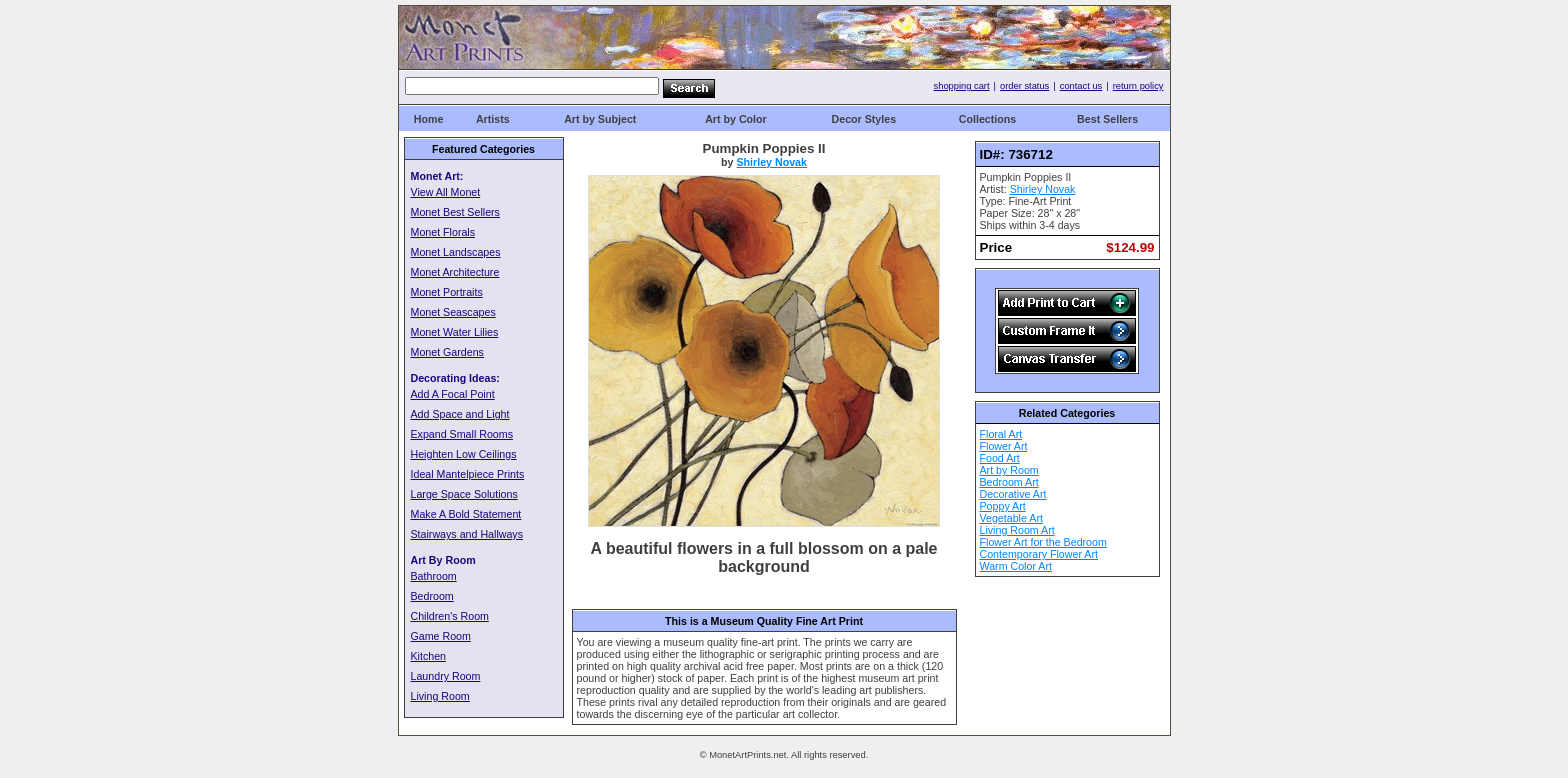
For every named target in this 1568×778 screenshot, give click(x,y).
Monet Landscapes (456, 252)
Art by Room (1009, 470)
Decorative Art (1013, 494)
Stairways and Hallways (467, 534)
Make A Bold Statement (466, 514)
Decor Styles (864, 119)
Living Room (440, 696)
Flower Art (1004, 446)
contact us (1081, 86)
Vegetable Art (1011, 518)
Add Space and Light (460, 414)
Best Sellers (1107, 119)
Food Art (1000, 458)
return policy (1138, 86)
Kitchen (429, 656)
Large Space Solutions (464, 494)
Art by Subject (600, 119)
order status (1024, 86)
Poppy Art (1003, 506)
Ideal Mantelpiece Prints (468, 474)
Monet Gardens (447, 352)
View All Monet (446, 192)
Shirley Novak (771, 162)
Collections (987, 119)
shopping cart (962, 86)
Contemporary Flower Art (1039, 554)
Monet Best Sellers (455, 212)
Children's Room (450, 616)
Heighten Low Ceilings (464, 454)
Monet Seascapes (453, 312)
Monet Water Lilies (455, 332)
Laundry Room (446, 676)
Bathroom (434, 576)
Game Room (441, 636)
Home (429, 119)
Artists (493, 119)
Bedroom (432, 596)
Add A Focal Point (453, 394)
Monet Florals (443, 232)
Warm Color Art (1016, 566)
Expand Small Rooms (462, 434)
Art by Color (736, 119)
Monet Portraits (447, 292)
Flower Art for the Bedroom (1043, 542)
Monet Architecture (455, 272)
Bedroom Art (1009, 482)
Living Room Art (1017, 530)
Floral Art (1001, 434)
